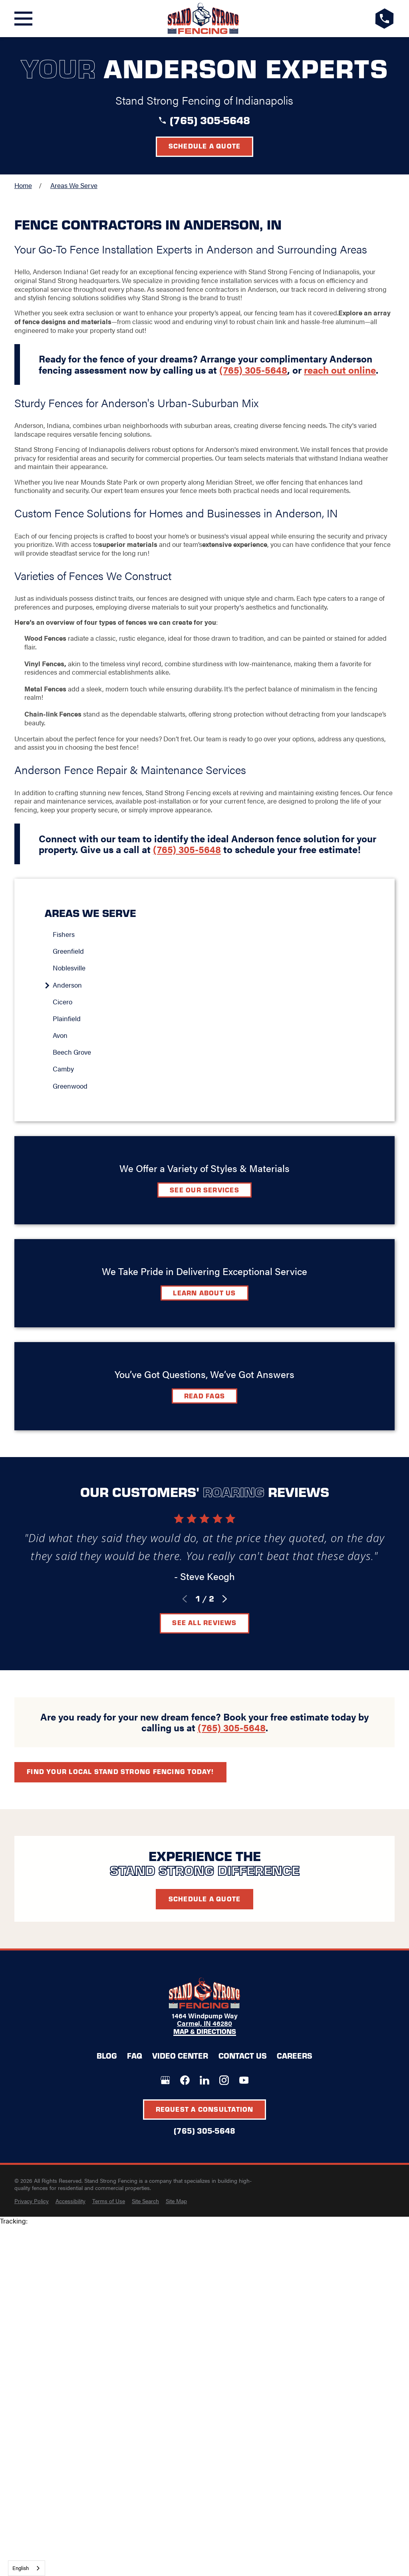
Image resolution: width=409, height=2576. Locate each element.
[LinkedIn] (204, 2080)
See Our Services (204, 1189)
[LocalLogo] (203, 18)
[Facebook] (185, 2080)
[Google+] (165, 2080)
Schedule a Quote (205, 145)
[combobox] (26, 2568)
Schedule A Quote (205, 1898)
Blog (107, 2055)
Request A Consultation (205, 2109)
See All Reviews (204, 1622)
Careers (294, 2055)
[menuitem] (208, 934)
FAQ (134, 2055)
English (20, 2568)
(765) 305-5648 (210, 120)
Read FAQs (204, 1395)
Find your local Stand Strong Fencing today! (120, 1771)
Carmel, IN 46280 (204, 2023)
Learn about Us (204, 1292)
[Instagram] (224, 2080)
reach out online (340, 369)
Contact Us (242, 2055)
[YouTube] (244, 2080)
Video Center (180, 2055)
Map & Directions (204, 2031)
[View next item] (224, 1599)
